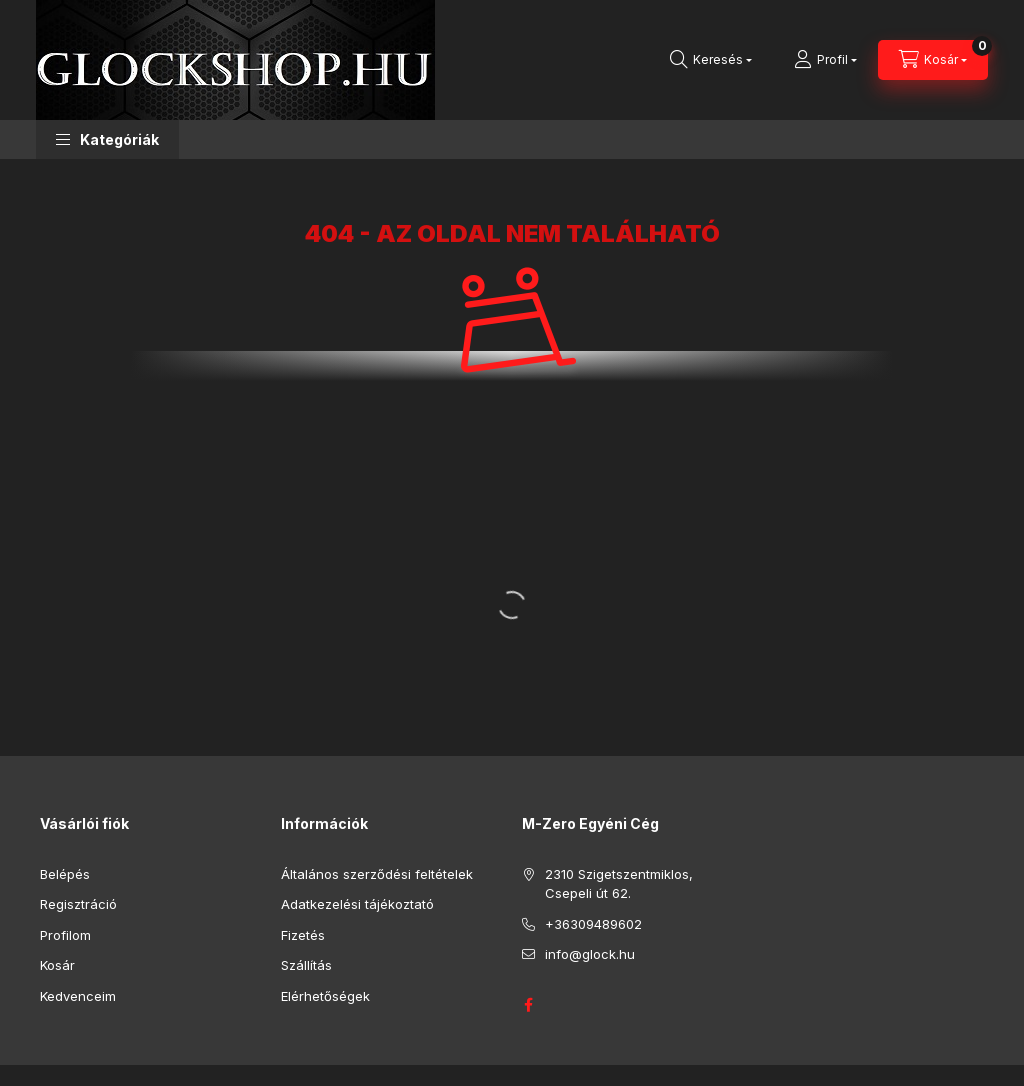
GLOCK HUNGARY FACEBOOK (528, 1005)
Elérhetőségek (325, 996)
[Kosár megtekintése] (933, 60)
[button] (107, 139)
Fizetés (303, 935)
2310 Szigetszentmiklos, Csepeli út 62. (619, 884)
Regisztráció (78, 904)
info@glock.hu (590, 954)
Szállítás (306, 965)
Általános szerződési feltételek (377, 874)
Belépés (65, 874)
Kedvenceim (78, 996)
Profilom (65, 935)
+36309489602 (593, 924)
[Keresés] (711, 60)
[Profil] (825, 60)
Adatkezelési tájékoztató (357, 904)
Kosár (57, 965)
